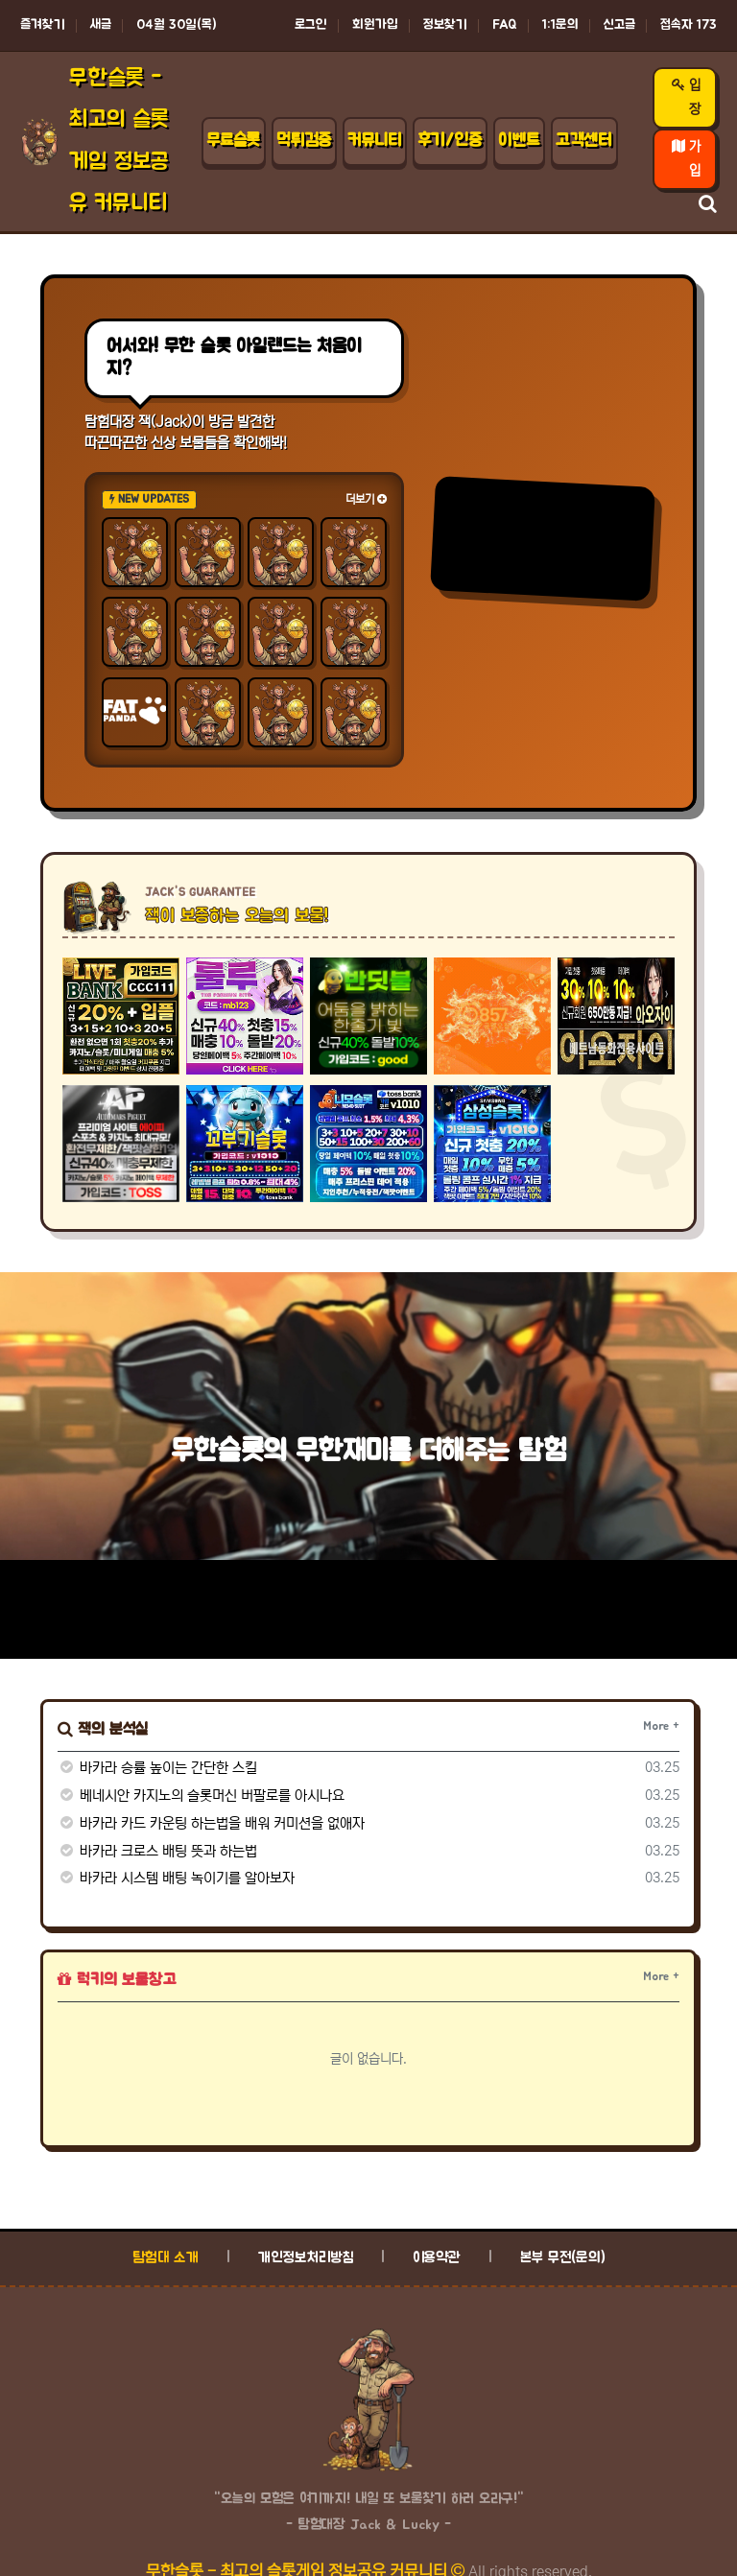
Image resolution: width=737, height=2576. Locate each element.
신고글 (619, 25)
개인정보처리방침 (305, 2258)
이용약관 (437, 2258)
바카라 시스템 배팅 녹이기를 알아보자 (176, 1878)
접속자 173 (688, 25)
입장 (686, 97)
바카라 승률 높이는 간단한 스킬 (157, 1768)
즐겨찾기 (42, 25)
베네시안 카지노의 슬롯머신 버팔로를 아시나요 (201, 1795)
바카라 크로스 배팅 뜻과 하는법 (157, 1851)
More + (661, 1726)
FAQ (504, 25)
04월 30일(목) (176, 25)
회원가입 (375, 25)
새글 (100, 25)
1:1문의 (560, 25)
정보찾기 (445, 25)
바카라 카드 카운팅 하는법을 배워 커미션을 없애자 (211, 1823)
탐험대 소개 (165, 2258)
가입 (686, 158)
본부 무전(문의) (563, 2258)
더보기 (366, 499)
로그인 (311, 25)
